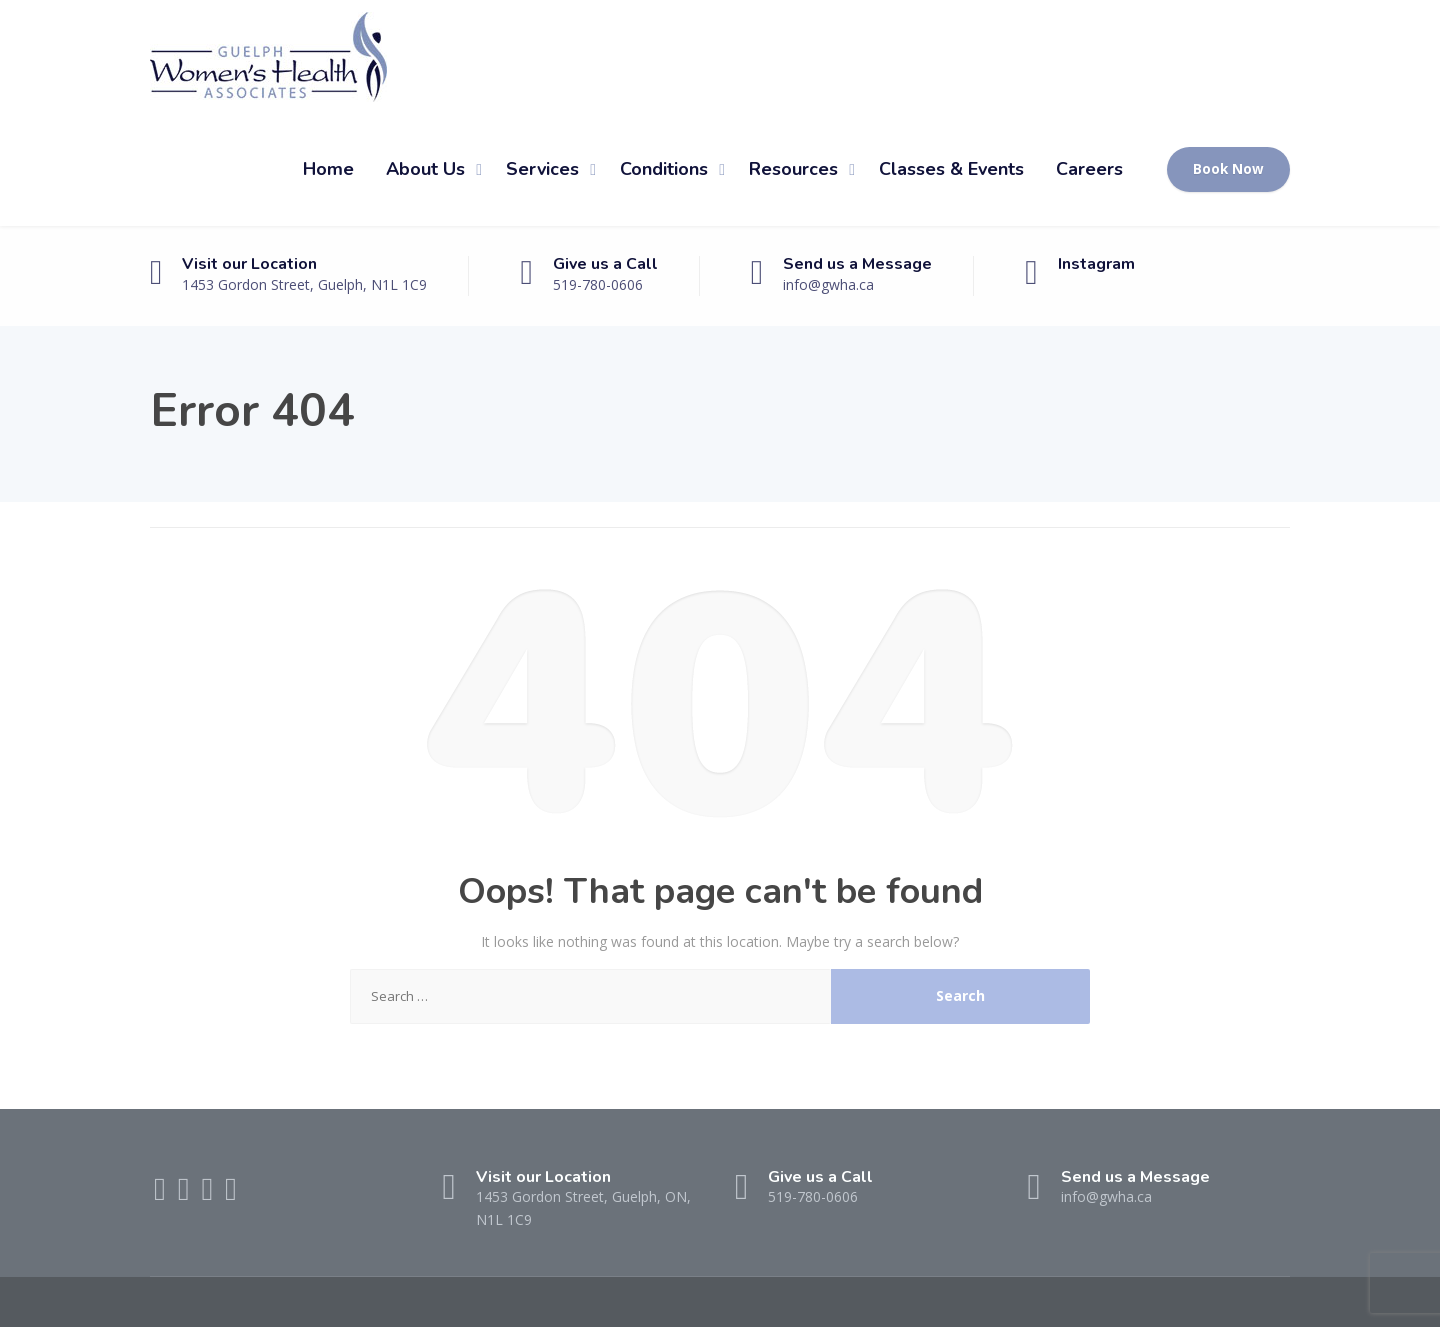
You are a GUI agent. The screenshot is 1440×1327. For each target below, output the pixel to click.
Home (328, 169)
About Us (425, 169)
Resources (793, 169)
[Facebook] (162, 1194)
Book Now (1228, 169)
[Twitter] (186, 1194)
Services (542, 169)
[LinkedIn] (209, 1194)
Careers (1089, 169)
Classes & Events (951, 169)
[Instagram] (231, 1194)
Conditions (664, 169)
